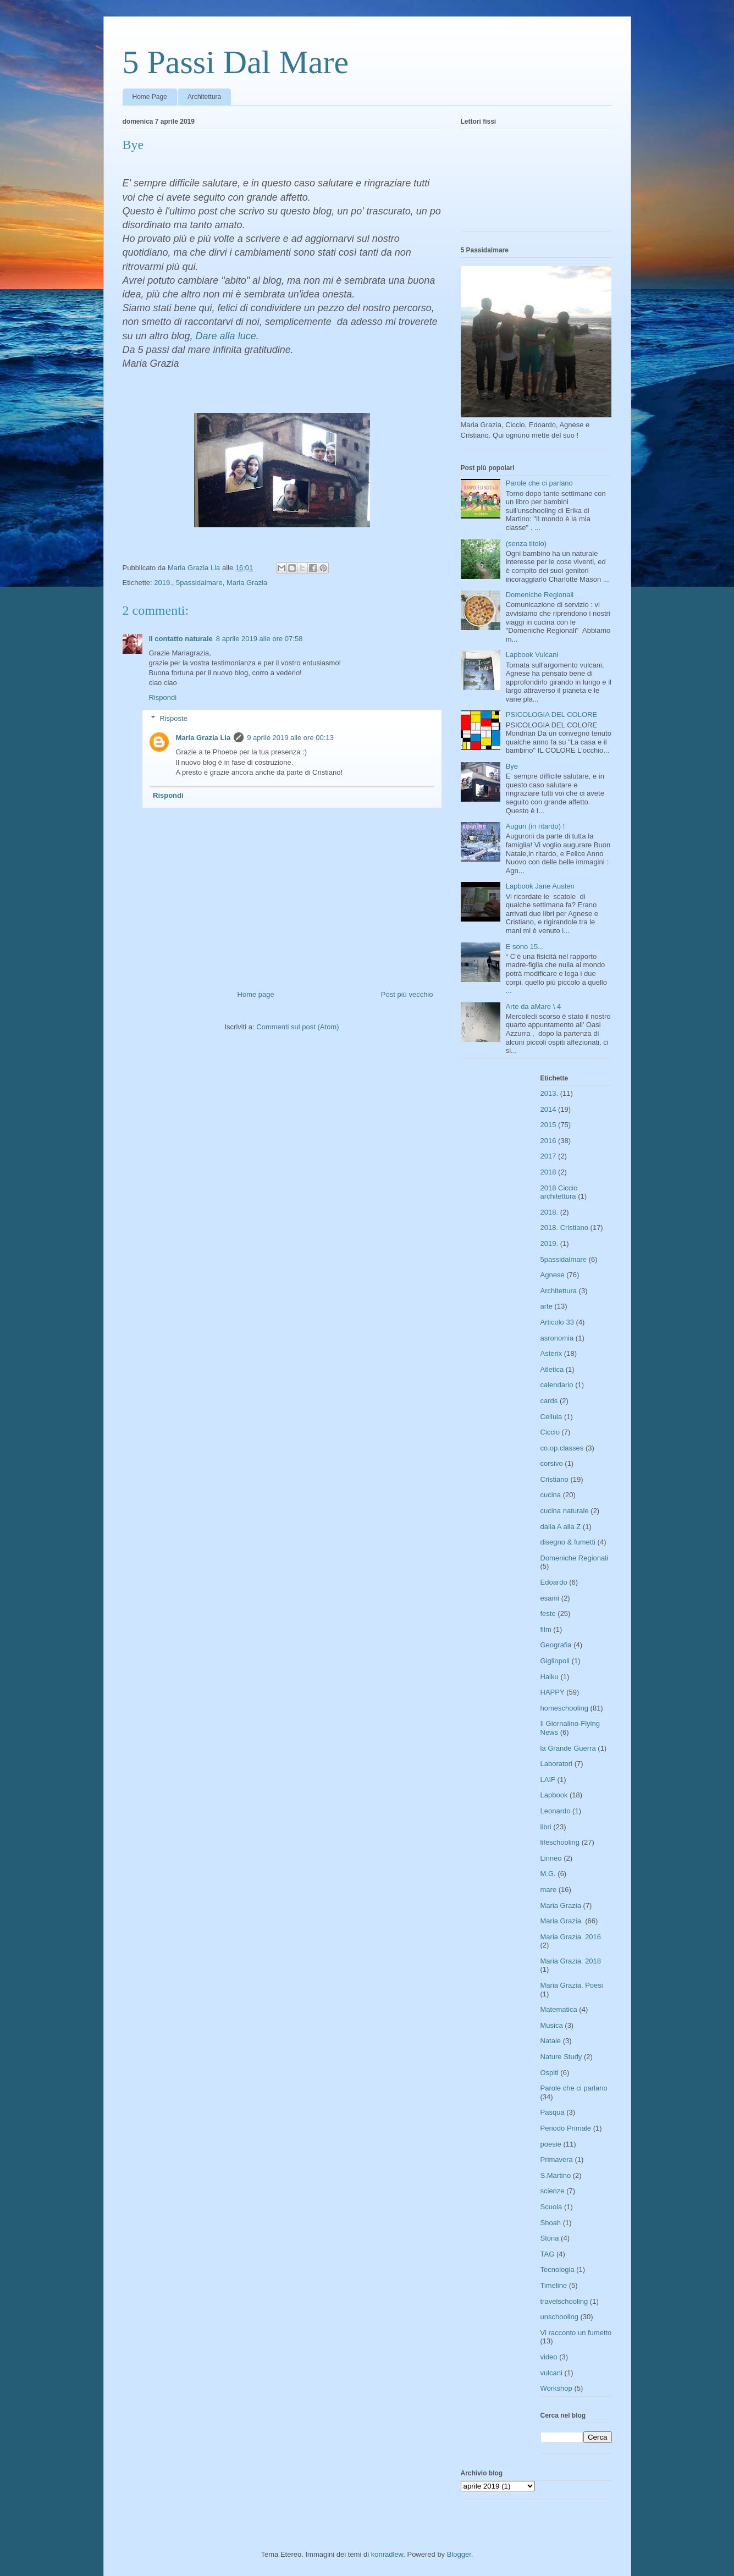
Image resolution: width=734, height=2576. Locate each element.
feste (548, 1613)
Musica (551, 2025)
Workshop (556, 2388)
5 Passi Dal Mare (236, 62)
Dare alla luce (226, 335)
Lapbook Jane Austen (540, 886)
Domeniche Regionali (540, 595)
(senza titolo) (526, 543)
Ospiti (549, 2072)
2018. (549, 1212)
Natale (550, 2041)
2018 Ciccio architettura (559, 1192)
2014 (548, 1109)
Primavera (556, 2159)
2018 (548, 1172)
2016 (548, 1141)
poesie (550, 2144)
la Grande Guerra (568, 1748)
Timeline (553, 2285)
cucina (550, 1495)
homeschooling (564, 1708)
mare (548, 1889)
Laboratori (556, 1763)
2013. (549, 1093)
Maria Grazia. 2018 (570, 1961)
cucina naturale (564, 1511)
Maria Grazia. (561, 1921)
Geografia (556, 1645)
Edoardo (553, 1582)
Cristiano (554, 1479)
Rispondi (163, 697)
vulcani (551, 2373)
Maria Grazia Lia (203, 737)
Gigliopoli (555, 1661)
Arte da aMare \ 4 (533, 1006)
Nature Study (561, 2057)
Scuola (551, 2207)
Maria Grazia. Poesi (571, 1985)
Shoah (550, 2223)
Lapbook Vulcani (532, 654)
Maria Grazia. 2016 (570, 1937)
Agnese (552, 1275)
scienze (552, 2191)
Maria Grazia (247, 582)
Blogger (459, 2554)
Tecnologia (557, 2269)
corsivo (551, 1463)
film (545, 1629)
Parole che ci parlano (539, 483)
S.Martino (555, 2175)
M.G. (548, 1873)
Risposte (173, 718)
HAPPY (552, 1692)
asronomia (557, 1338)
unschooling (559, 2317)
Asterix (551, 1353)
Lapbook (554, 1795)
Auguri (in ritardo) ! (535, 826)
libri (545, 1827)
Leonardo (555, 1811)
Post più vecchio (407, 994)
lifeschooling (560, 1842)
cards (549, 1401)
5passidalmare (199, 582)
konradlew (387, 2554)
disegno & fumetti (567, 1542)
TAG (547, 2254)
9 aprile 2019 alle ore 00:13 (290, 737)
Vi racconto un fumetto (576, 2333)
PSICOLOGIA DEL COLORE (551, 714)
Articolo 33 (557, 1322)
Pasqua (552, 2112)
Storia (549, 2238)
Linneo (551, 1858)
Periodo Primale (566, 2128)
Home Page (150, 97)
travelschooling (564, 2301)
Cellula (551, 1417)
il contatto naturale (181, 639)
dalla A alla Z (560, 1527)
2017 (548, 1156)
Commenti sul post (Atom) (297, 1027)
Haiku (549, 1677)
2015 (548, 1125)
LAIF (547, 1779)
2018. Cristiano (564, 1227)
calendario (556, 1385)
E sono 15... (525, 946)
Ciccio (550, 1432)
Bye (512, 766)
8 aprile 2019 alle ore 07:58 (259, 639)
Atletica (552, 1369)
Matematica (558, 2009)
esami (550, 1598)
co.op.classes (562, 1448)
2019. (163, 582)
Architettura (204, 97)
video (549, 2357)
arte (546, 1306)
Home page (256, 994)
